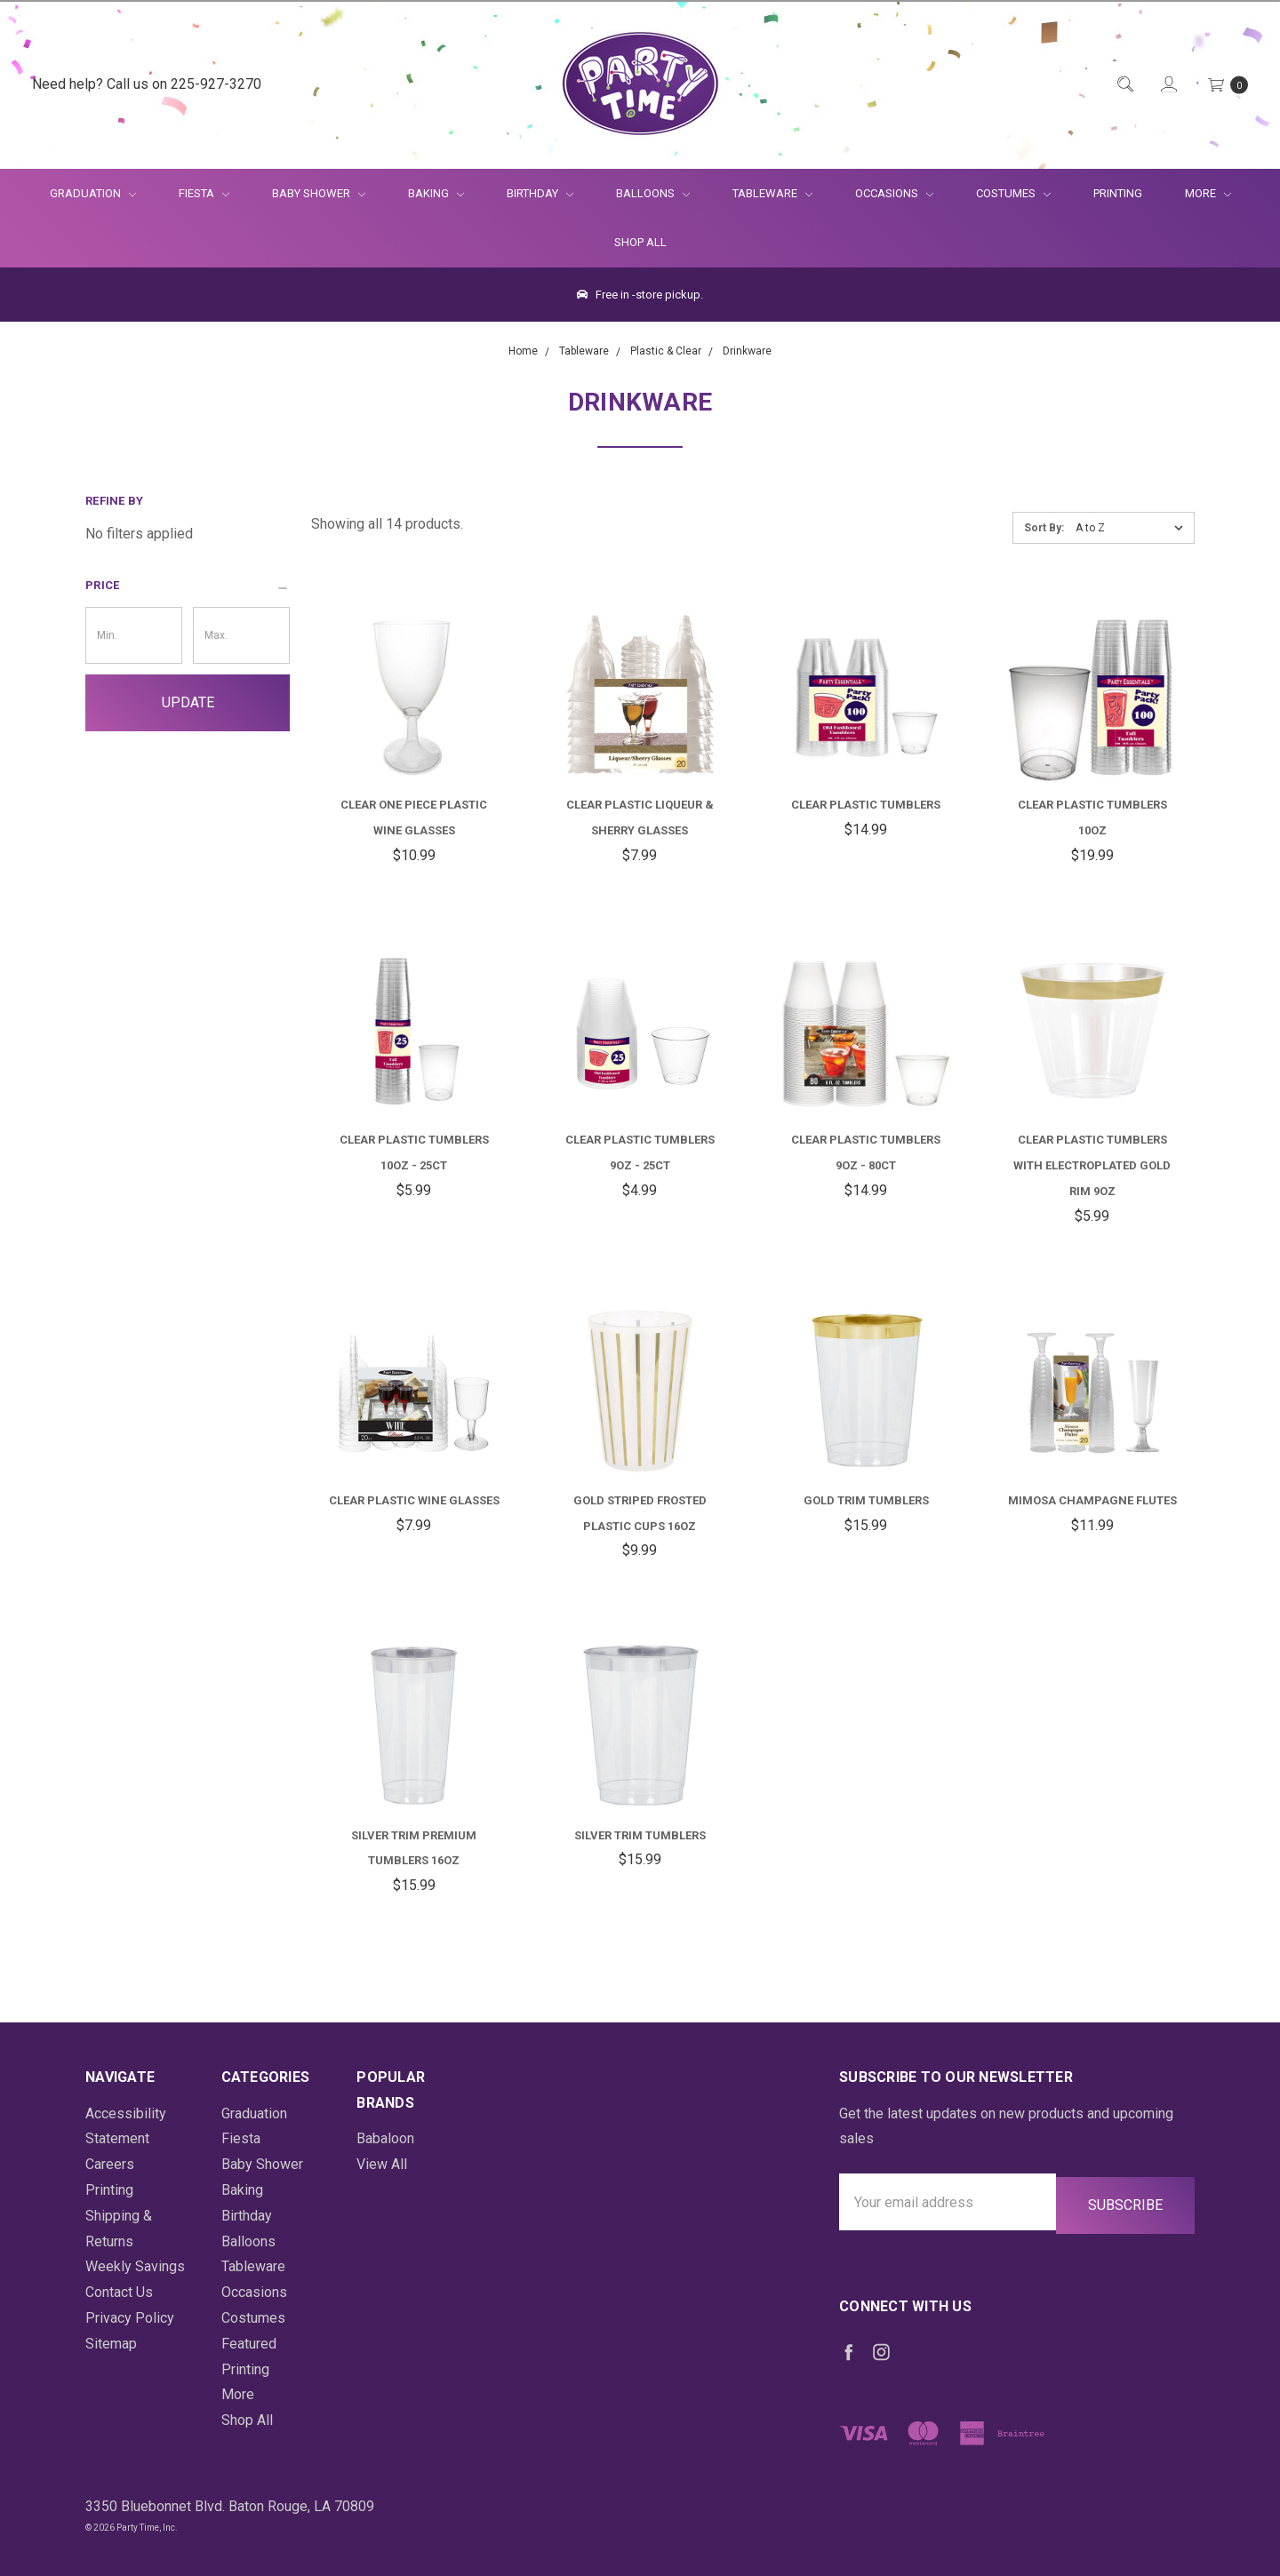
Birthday (540, 193)
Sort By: (1044, 528)
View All (381, 2164)
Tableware (772, 193)
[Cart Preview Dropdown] (1227, 85)
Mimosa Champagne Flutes (1092, 1500)
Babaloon (385, 2138)
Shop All (640, 242)
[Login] (1168, 85)
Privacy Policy (129, 2317)
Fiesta (204, 193)
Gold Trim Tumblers (866, 1500)
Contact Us (119, 2292)
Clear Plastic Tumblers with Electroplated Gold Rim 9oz (1092, 1165)
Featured (248, 2343)
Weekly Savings (135, 2266)
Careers (109, 2164)
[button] (187, 585)
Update (188, 702)
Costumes (1013, 193)
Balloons (653, 193)
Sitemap (111, 2343)
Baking (436, 193)
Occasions (894, 193)
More (1197, 193)
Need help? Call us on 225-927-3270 (146, 84)
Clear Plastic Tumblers (865, 804)
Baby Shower (318, 193)
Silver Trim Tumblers (640, 1835)
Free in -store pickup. (640, 294)
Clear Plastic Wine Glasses (414, 1500)
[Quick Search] (1124, 85)
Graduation (93, 193)
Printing (1117, 193)
